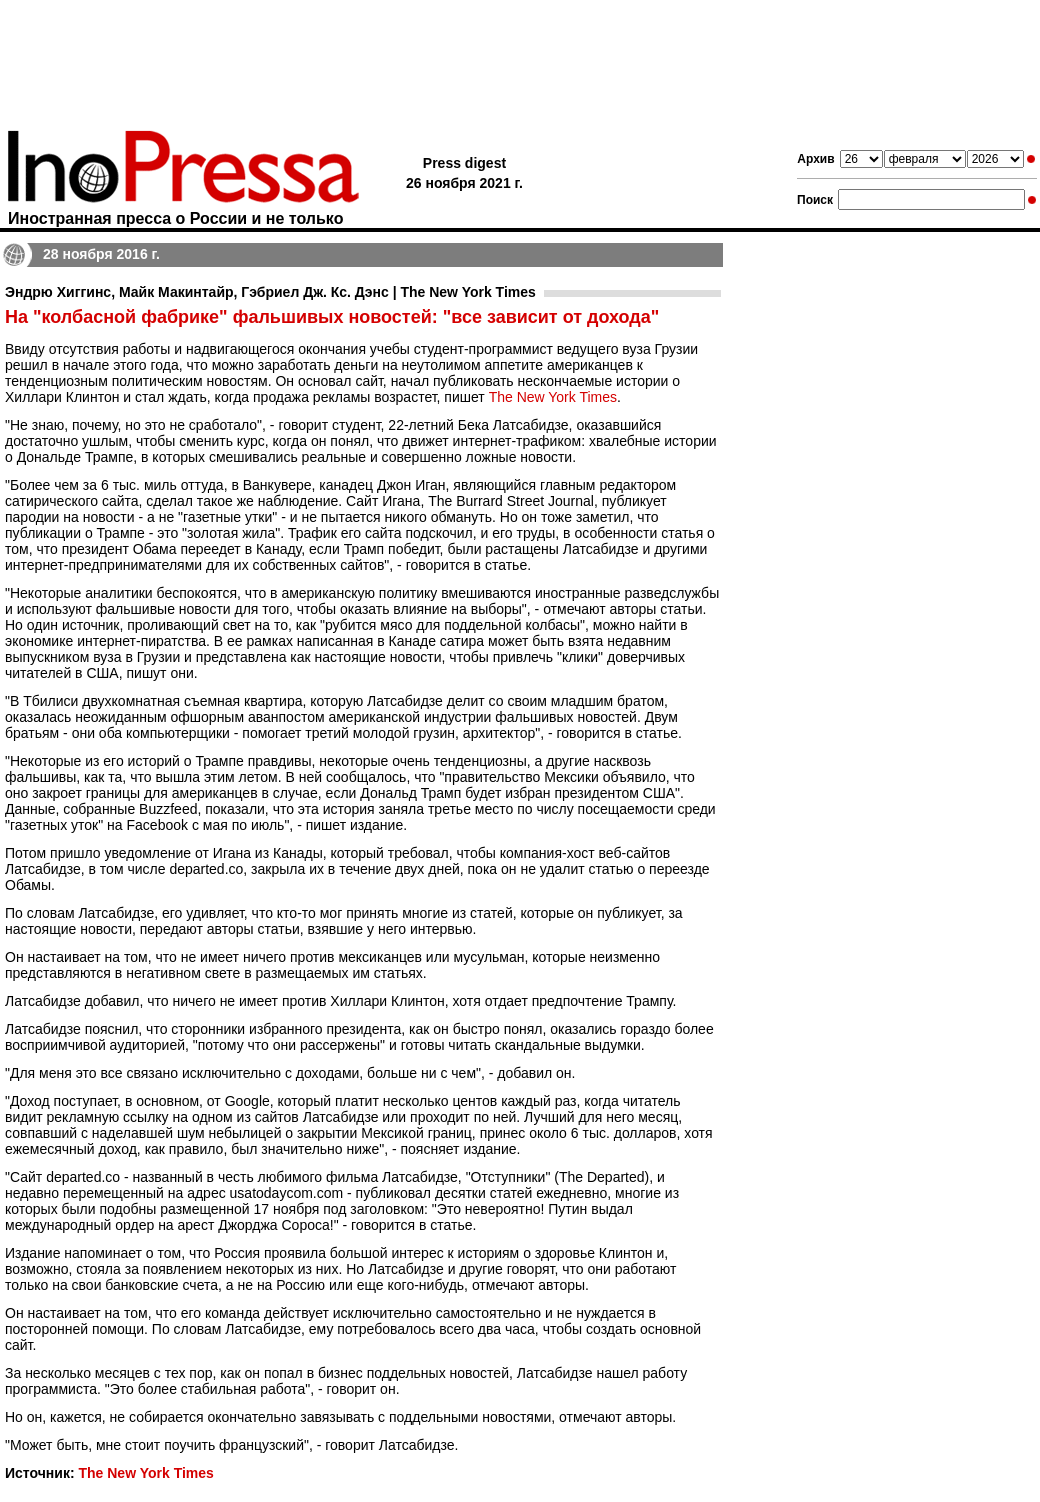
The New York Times (553, 397)
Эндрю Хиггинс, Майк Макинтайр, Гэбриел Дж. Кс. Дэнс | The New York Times (270, 292)
